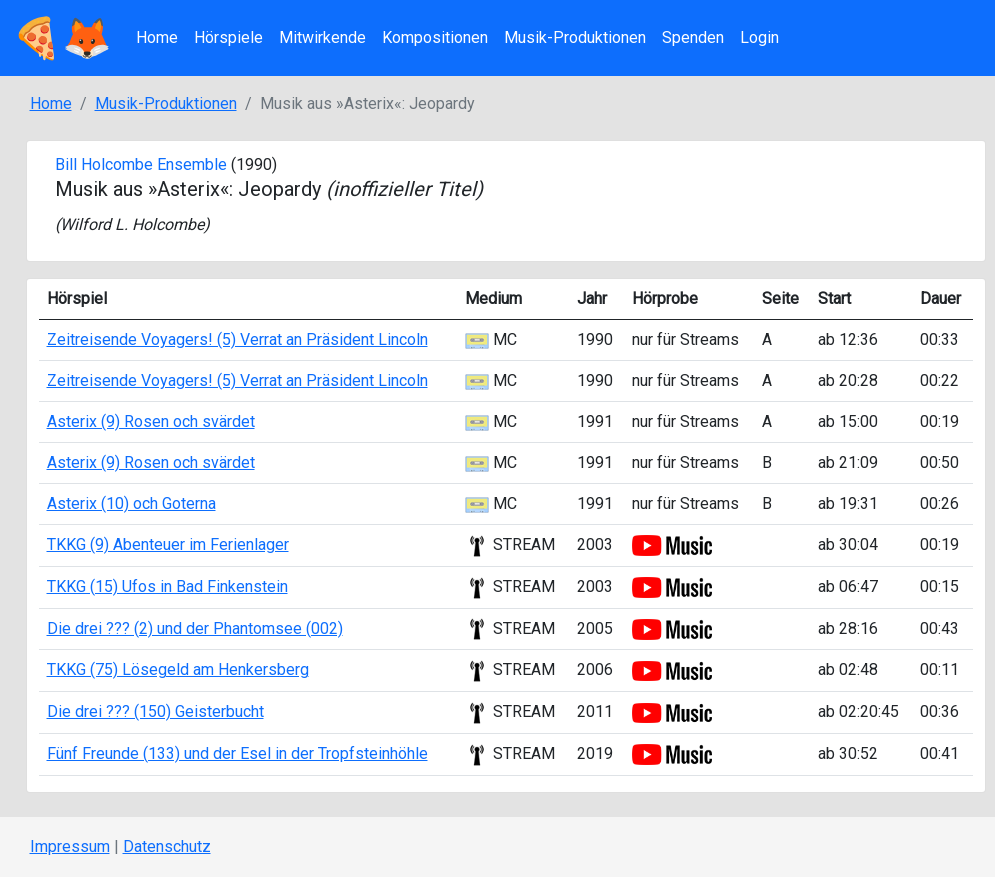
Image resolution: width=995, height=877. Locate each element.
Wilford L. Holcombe (132, 224)
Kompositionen (435, 37)
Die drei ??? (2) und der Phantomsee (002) (195, 628)
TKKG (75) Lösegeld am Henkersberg (178, 669)
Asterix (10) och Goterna (131, 503)
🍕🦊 (62, 38)
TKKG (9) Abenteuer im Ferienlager (168, 544)
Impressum (70, 846)
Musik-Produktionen (575, 37)
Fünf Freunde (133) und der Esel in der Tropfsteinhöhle (237, 753)
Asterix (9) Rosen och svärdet (151, 421)
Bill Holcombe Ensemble (141, 164)
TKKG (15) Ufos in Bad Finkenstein (167, 586)
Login (759, 37)
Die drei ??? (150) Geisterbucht (155, 711)
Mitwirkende (322, 37)
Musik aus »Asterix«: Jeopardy (269, 189)
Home (157, 37)
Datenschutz (167, 846)
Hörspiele (228, 37)
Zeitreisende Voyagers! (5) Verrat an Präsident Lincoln (237, 339)
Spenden (693, 37)
